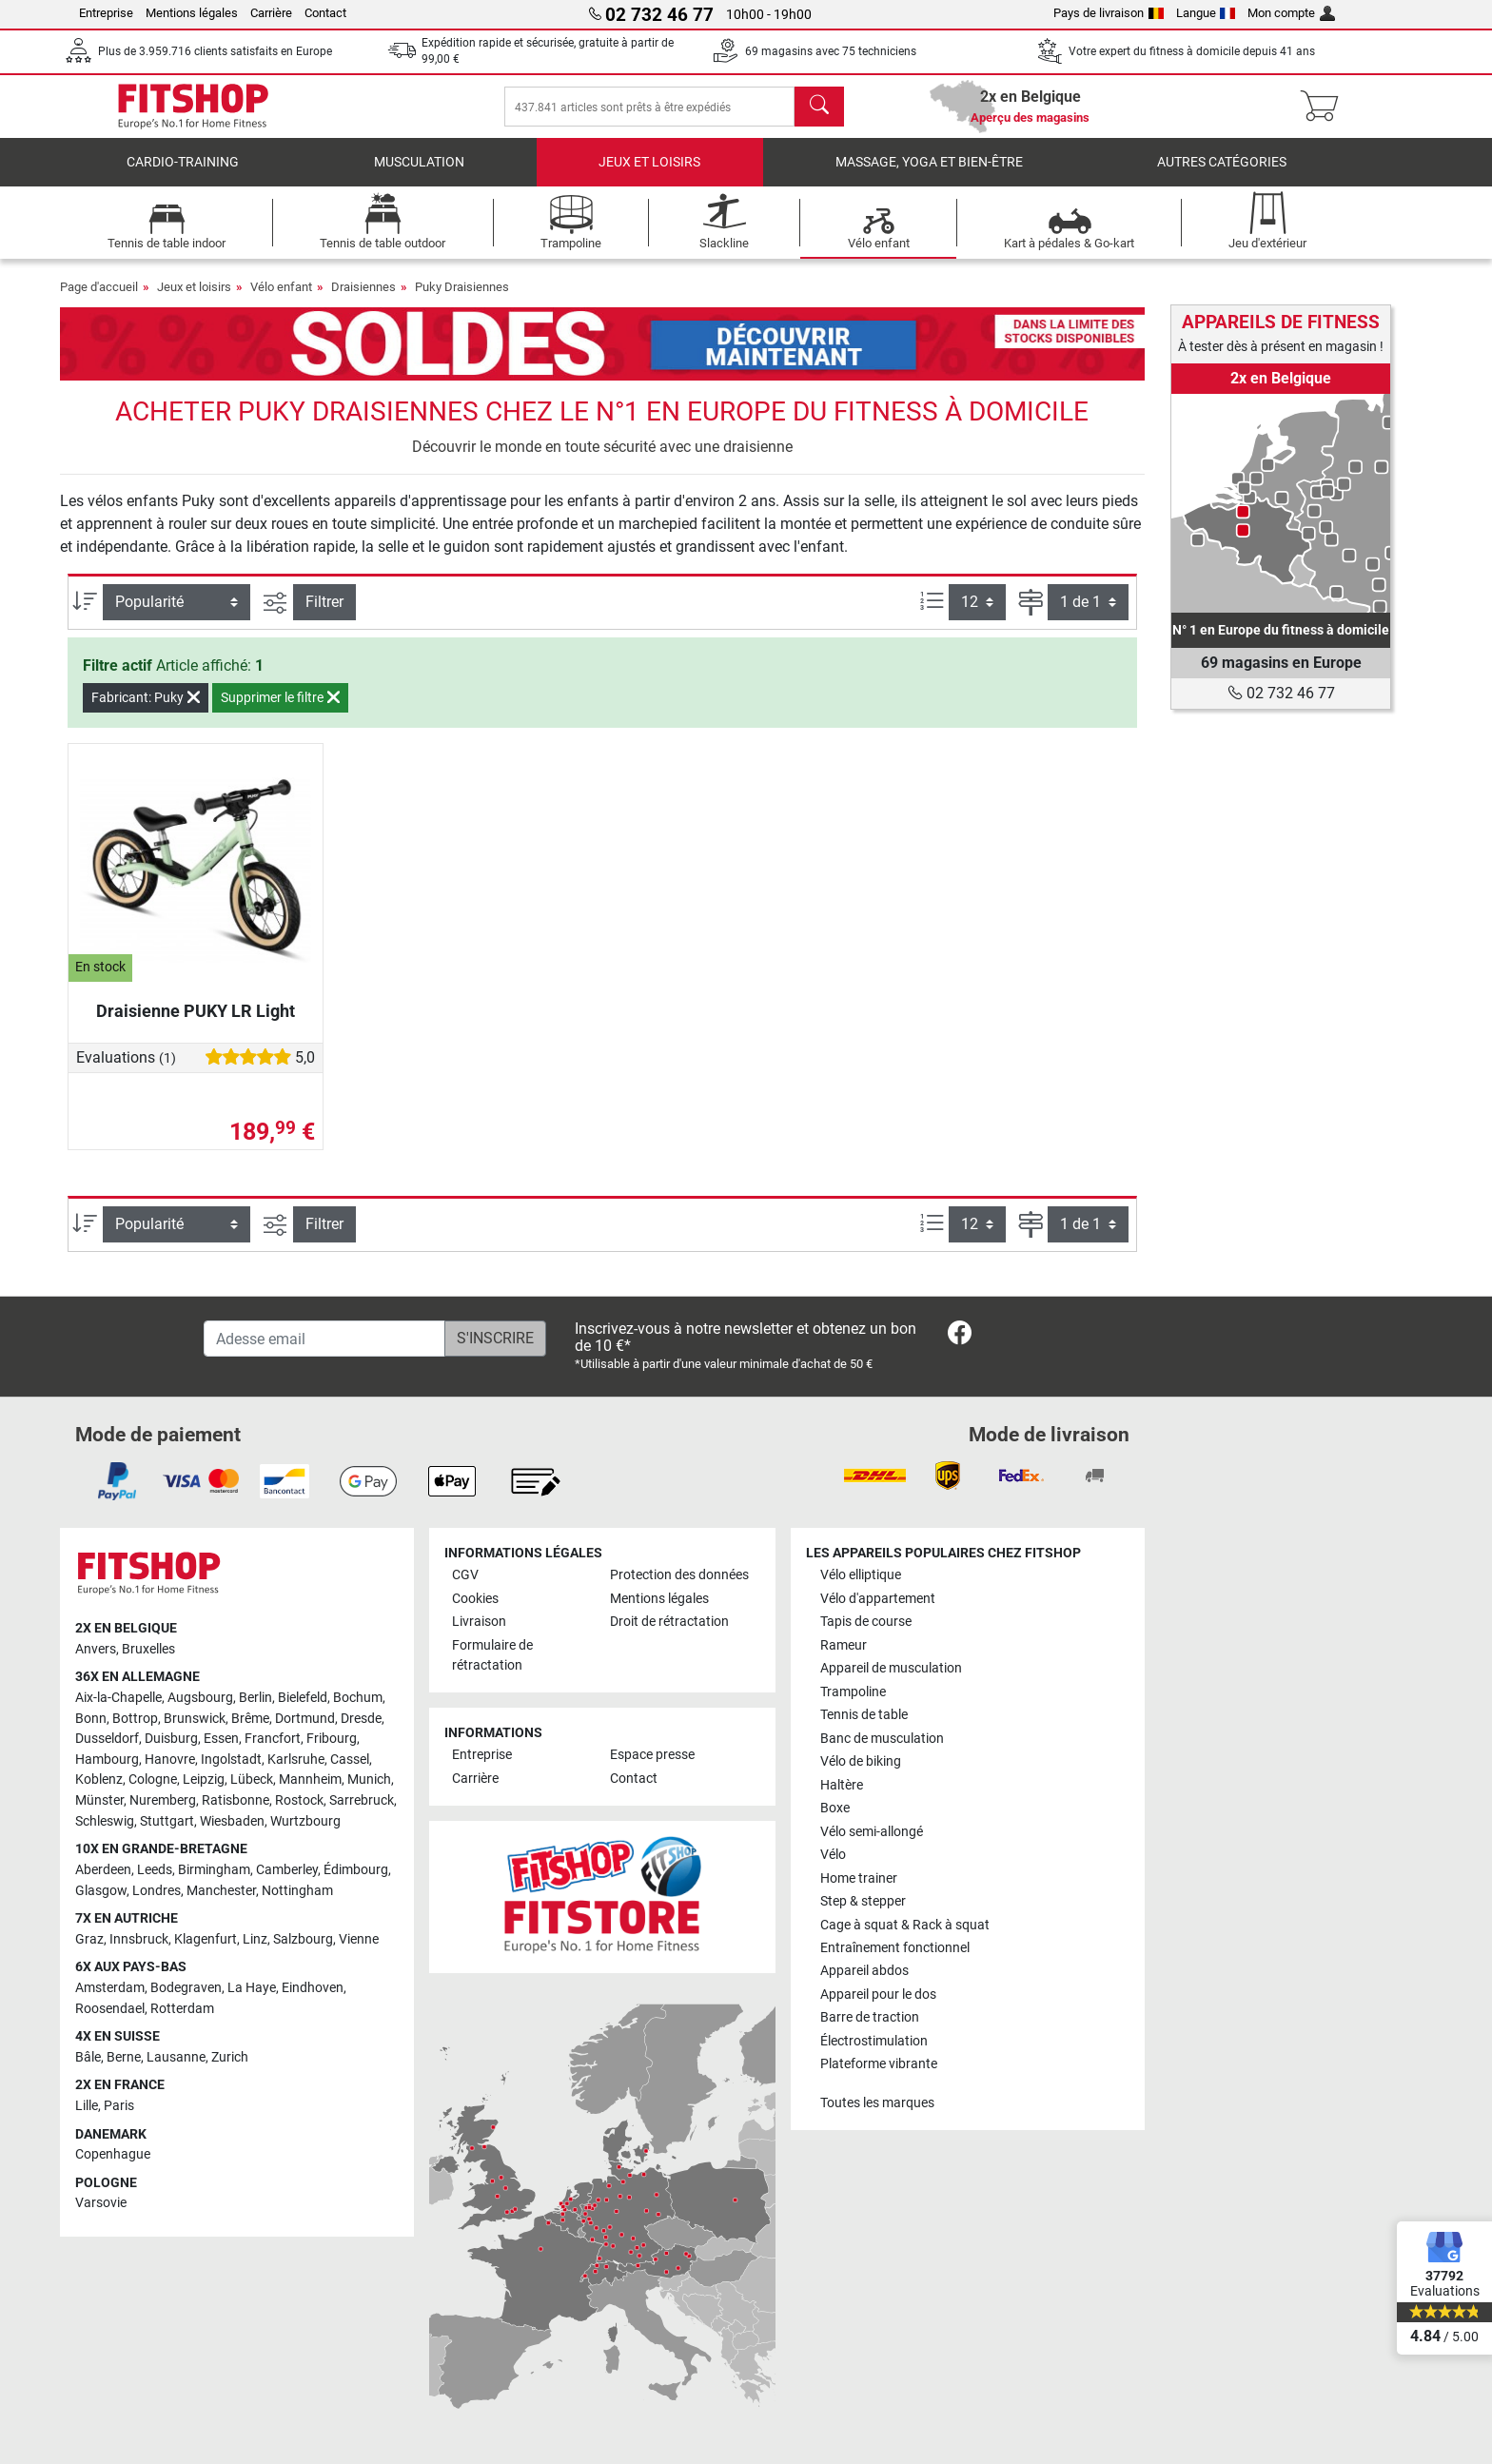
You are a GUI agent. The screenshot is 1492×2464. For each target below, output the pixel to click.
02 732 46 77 (1281, 693)
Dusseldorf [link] (107, 1739)
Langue (1206, 13)
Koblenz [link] (99, 1780)
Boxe (835, 1809)
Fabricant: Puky (145, 710)
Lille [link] (86, 2106)
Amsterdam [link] (110, 1988)
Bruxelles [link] (148, 1649)
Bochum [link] (358, 1699)
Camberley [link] (287, 1870)
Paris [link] (119, 2106)
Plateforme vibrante (878, 2065)
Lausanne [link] (176, 2057)
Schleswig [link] (104, 1821)
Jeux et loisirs (649, 175)
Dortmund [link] (305, 1719)
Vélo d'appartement (877, 1599)
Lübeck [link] (251, 1780)
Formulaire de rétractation (492, 1655)
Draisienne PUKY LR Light (195, 1024)
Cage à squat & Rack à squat (905, 1925)
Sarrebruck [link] (361, 1801)
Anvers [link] (95, 1649)
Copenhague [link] (112, 2155)
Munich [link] (369, 1780)
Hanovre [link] (170, 1759)
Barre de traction (869, 2018)
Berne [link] (124, 2057)
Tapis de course (866, 1622)
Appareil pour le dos (878, 1994)
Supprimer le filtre (280, 710)
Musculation (419, 175)
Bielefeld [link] (302, 1699)
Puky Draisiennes (462, 300)
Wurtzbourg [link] (305, 1821)
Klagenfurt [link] (205, 1939)
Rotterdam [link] (182, 2009)
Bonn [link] (91, 1719)
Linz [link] (255, 1939)
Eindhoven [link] (313, 1988)
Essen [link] (221, 1739)
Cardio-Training (183, 175)
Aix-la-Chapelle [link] (118, 1699)
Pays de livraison (1108, 13)
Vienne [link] (359, 1939)
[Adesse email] (324, 1338)
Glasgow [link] (101, 1891)
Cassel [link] (349, 1759)
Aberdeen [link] (103, 1870)
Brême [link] (250, 1719)
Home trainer (858, 1878)
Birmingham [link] (214, 1870)
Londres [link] (156, 1891)
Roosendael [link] (110, 2009)
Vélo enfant (281, 300)
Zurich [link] (229, 2057)
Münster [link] (99, 1801)
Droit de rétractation (669, 1622)
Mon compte (1291, 13)
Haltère (841, 1785)
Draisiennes (363, 300)
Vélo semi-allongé (871, 1832)
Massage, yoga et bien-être (929, 175)
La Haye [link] (251, 1988)
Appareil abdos (864, 1972)
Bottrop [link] (135, 1719)
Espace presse (652, 1756)
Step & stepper (863, 1902)
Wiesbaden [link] (232, 1821)
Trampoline (853, 1692)
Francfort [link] (273, 1739)
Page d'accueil (99, 300)
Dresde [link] (361, 1719)
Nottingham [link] (297, 1891)
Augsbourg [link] (200, 1699)
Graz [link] (89, 1939)
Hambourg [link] (107, 1759)
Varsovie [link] (101, 2204)
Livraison (479, 1622)
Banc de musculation (882, 1739)
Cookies (475, 1599)
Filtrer (324, 615)
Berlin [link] (255, 1699)
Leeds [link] (154, 1870)
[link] (1280, 503)
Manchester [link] (221, 1891)
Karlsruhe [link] (295, 1759)
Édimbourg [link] (356, 1870)
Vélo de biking (860, 1762)
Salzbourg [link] (303, 1939)
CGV (465, 1576)
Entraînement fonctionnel (895, 1948)
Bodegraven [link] (186, 1988)
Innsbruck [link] (138, 1939)
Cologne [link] (152, 1780)
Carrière (271, 13)
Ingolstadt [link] (231, 1759)
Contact (325, 13)
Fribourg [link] (331, 1739)
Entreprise (106, 13)
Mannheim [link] (310, 1780)
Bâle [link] (88, 2057)
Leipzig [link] (204, 1780)
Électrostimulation (874, 2041)
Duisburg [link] (171, 1739)
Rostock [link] (299, 1801)
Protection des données (679, 1576)
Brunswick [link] (195, 1719)
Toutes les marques (877, 2103)
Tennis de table (864, 1716)
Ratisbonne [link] (235, 1801)
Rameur (843, 1645)
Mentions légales (192, 13)
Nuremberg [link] (162, 1801)
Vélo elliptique (860, 1576)
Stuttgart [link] (167, 1821)
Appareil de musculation (891, 1669)
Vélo (833, 1856)
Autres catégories (1221, 175)
